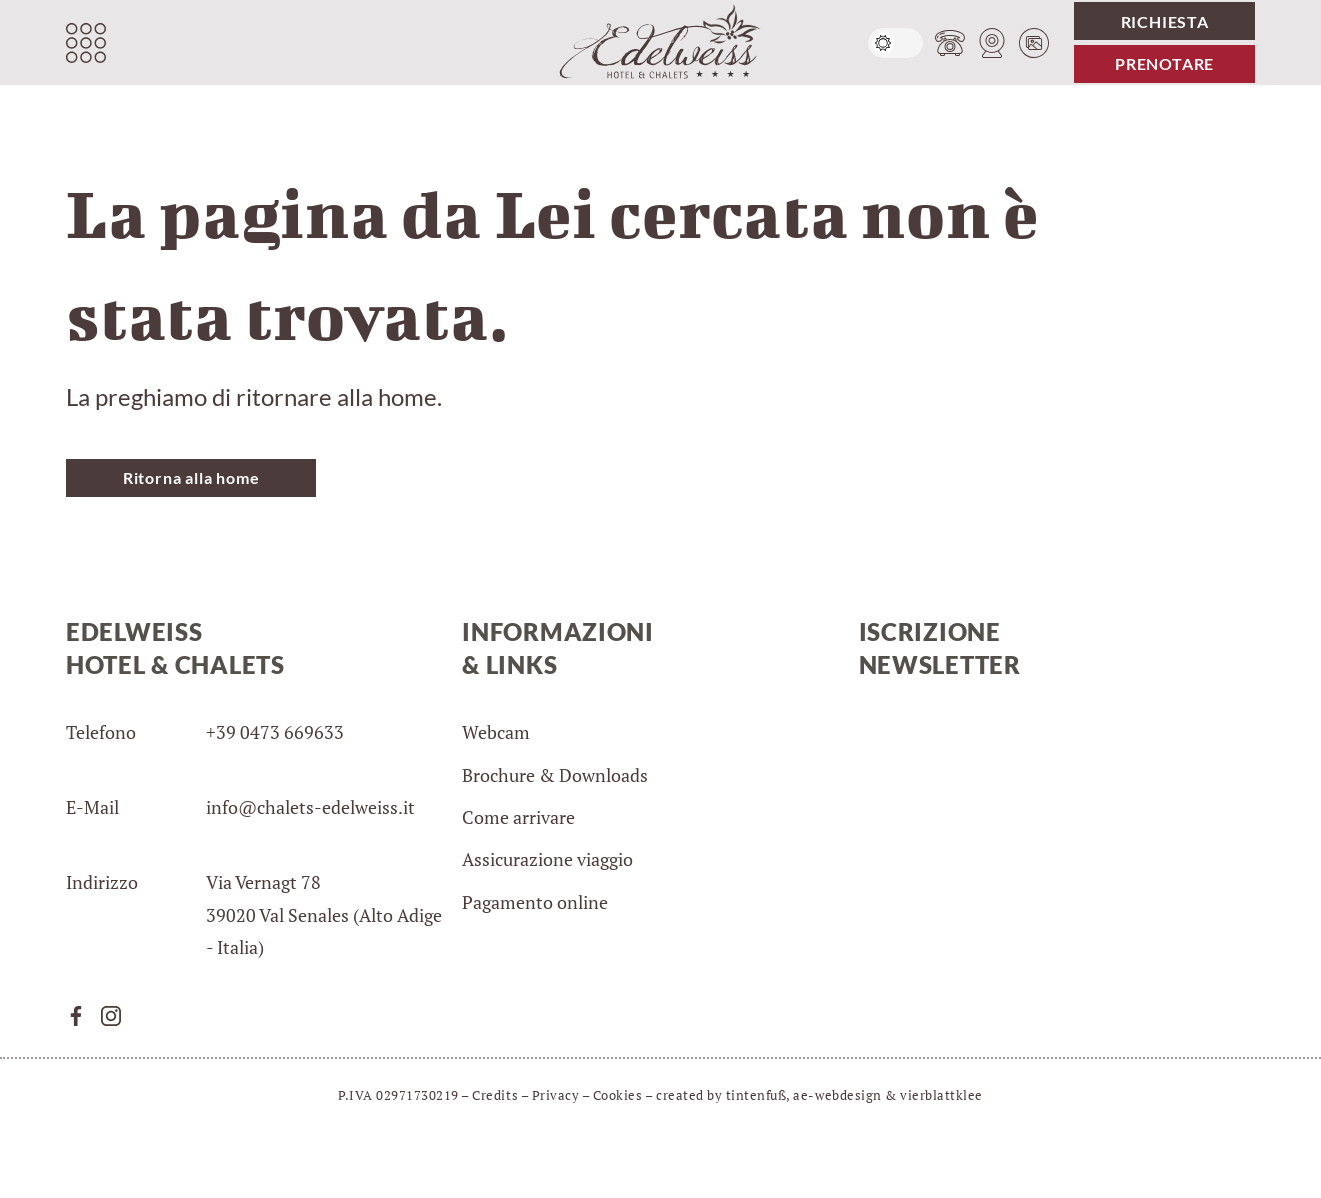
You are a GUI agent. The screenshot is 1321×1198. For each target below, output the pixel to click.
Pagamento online (535, 902)
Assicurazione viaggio (547, 859)
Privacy (556, 1095)
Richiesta (1165, 21)
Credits (495, 1095)
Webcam (496, 732)
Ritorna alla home (191, 477)
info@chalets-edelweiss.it (310, 807)
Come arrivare (518, 817)
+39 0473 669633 (275, 732)
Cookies (618, 1095)
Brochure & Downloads (555, 775)
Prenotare (1164, 63)
